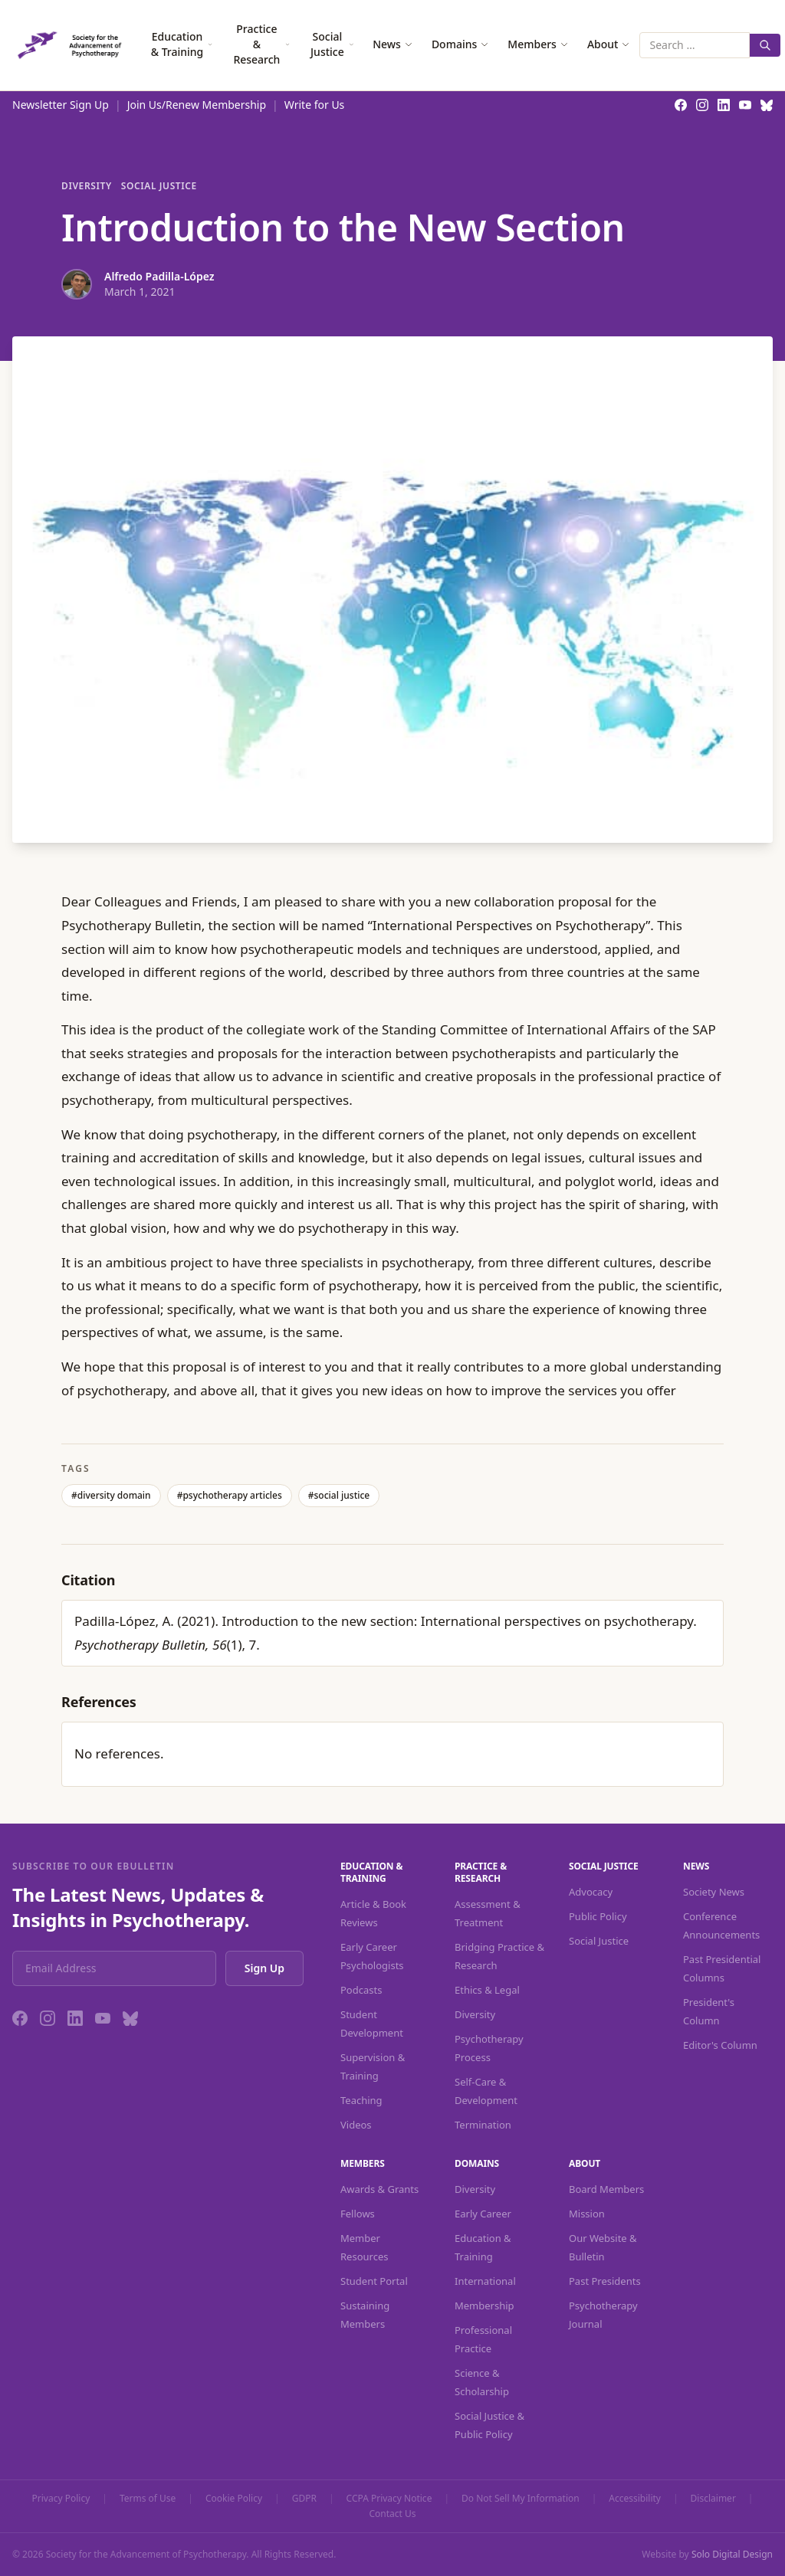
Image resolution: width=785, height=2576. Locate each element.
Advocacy (591, 1892)
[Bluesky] (130, 2018)
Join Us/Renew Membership (196, 104)
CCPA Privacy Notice (389, 2498)
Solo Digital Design (732, 2554)
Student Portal (374, 2281)
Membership (484, 2305)
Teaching (361, 2100)
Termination (483, 2125)
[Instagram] (47, 2018)
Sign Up (264, 1968)
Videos (356, 2125)
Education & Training (182, 44)
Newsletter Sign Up (60, 104)
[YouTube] (102, 2018)
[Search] (765, 45)
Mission (587, 2213)
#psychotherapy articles (229, 1495)
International (485, 2281)
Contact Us (392, 2514)
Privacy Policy (61, 2498)
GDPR (304, 2498)
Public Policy (598, 1916)
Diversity (86, 186)
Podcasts (361, 1990)
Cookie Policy (233, 2498)
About (609, 44)
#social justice (339, 1495)
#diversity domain (111, 1495)
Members (538, 44)
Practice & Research (261, 44)
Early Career (483, 2213)
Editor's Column (720, 2045)
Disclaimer (713, 2498)
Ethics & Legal (487, 1990)
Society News (713, 1892)
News (393, 44)
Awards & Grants (379, 2189)
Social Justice (332, 44)
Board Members (606, 2189)
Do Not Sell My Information (520, 2498)
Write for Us (314, 104)
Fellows (357, 2213)
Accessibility (635, 2498)
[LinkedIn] (75, 2018)
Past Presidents (605, 2281)
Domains (460, 44)
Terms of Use (148, 2498)
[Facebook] (20, 2018)
